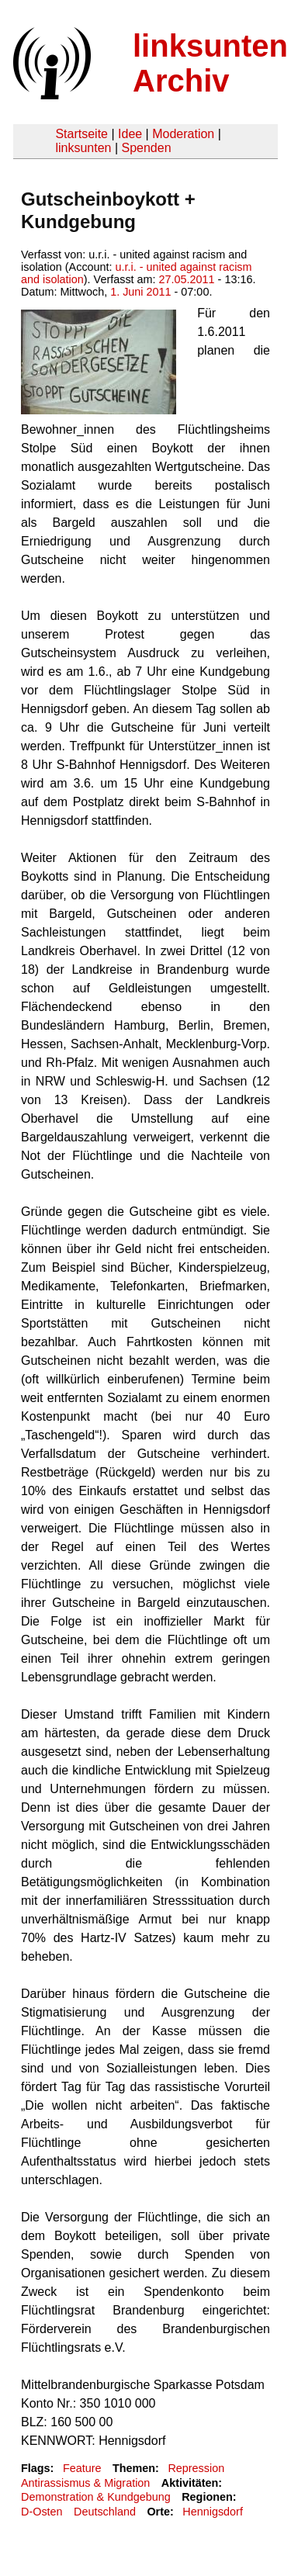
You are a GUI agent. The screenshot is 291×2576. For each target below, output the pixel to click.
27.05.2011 (187, 279)
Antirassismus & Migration (85, 2483)
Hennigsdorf (212, 2511)
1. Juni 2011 (140, 292)
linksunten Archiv (210, 63)
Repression (196, 2468)
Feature (82, 2468)
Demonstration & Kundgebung (96, 2497)
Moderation (183, 133)
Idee (130, 133)
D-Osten (42, 2511)
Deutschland (105, 2511)
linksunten (83, 147)
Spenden (146, 147)
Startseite (81, 133)
